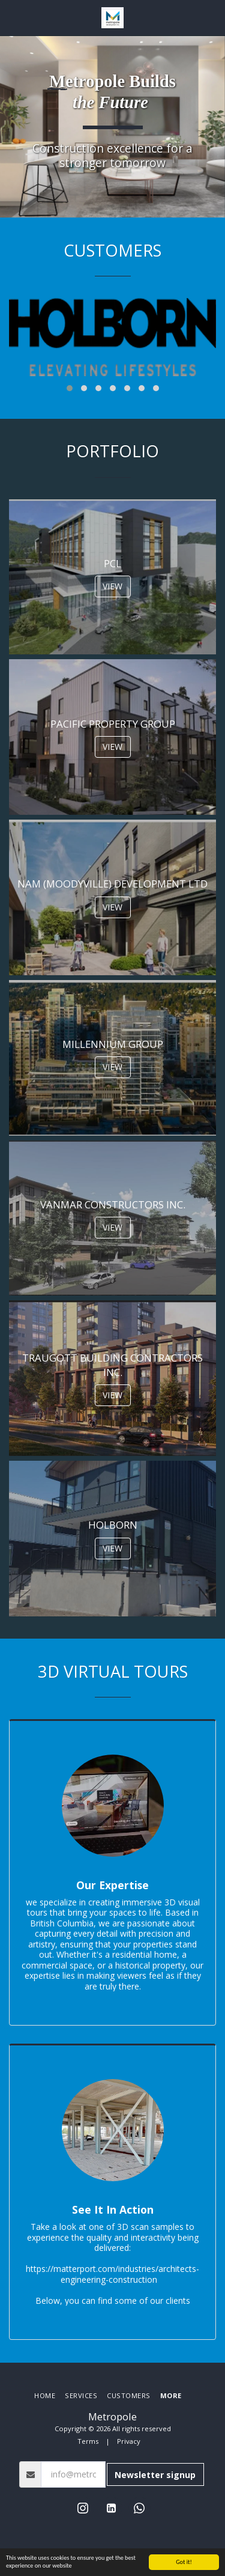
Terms (87, 2441)
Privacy (128, 2441)
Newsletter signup (155, 2474)
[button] (13, 17)
